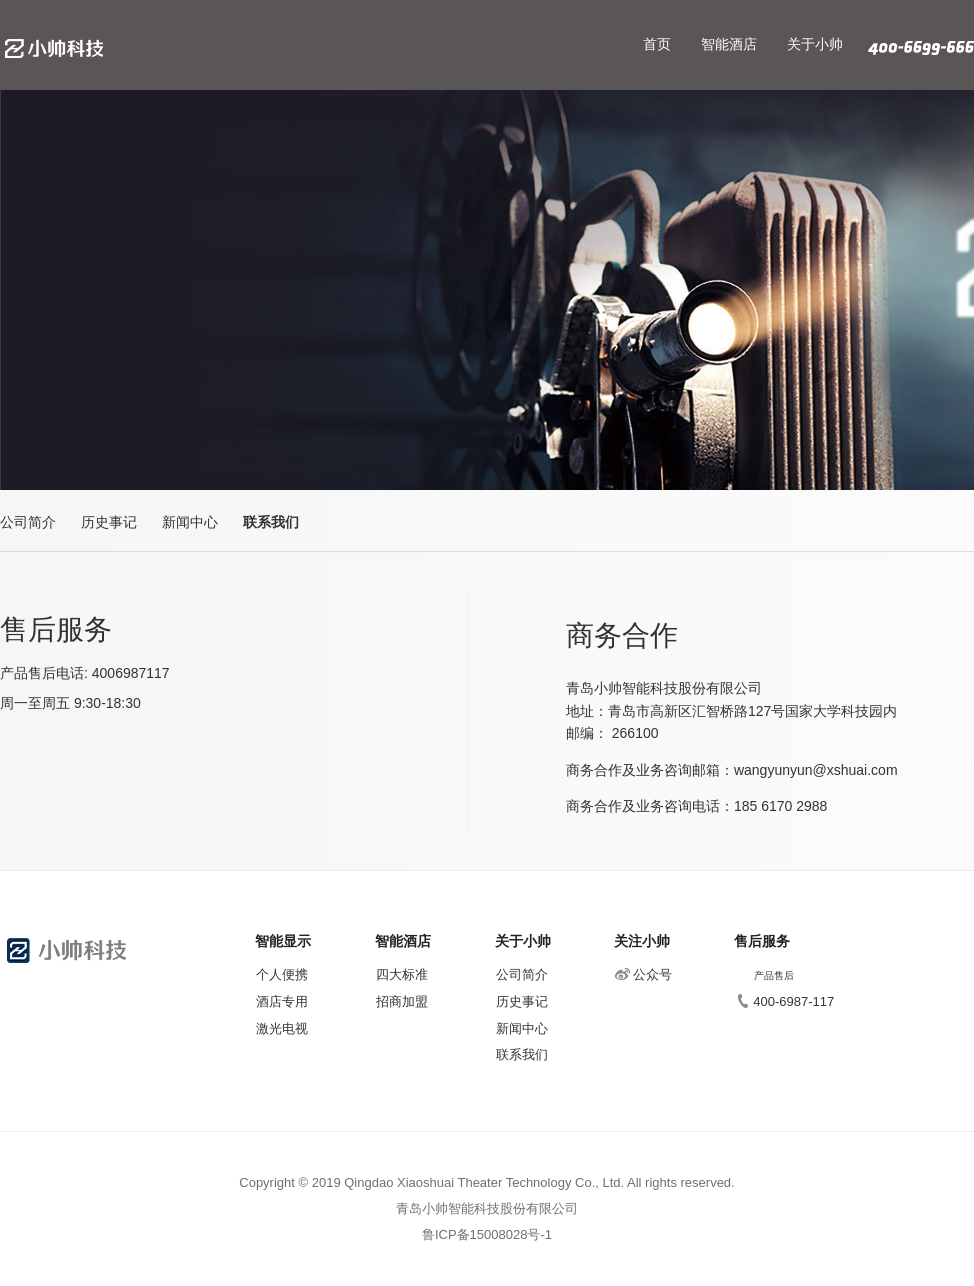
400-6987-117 (784, 1001)
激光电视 (282, 1028)
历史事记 (109, 522)
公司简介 (28, 522)
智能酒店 (729, 44)
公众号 (643, 974)
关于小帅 (815, 44)
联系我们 (271, 522)
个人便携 (282, 974)
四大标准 (402, 974)
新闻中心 (190, 522)
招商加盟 (402, 1001)
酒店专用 (282, 1001)
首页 (657, 44)
